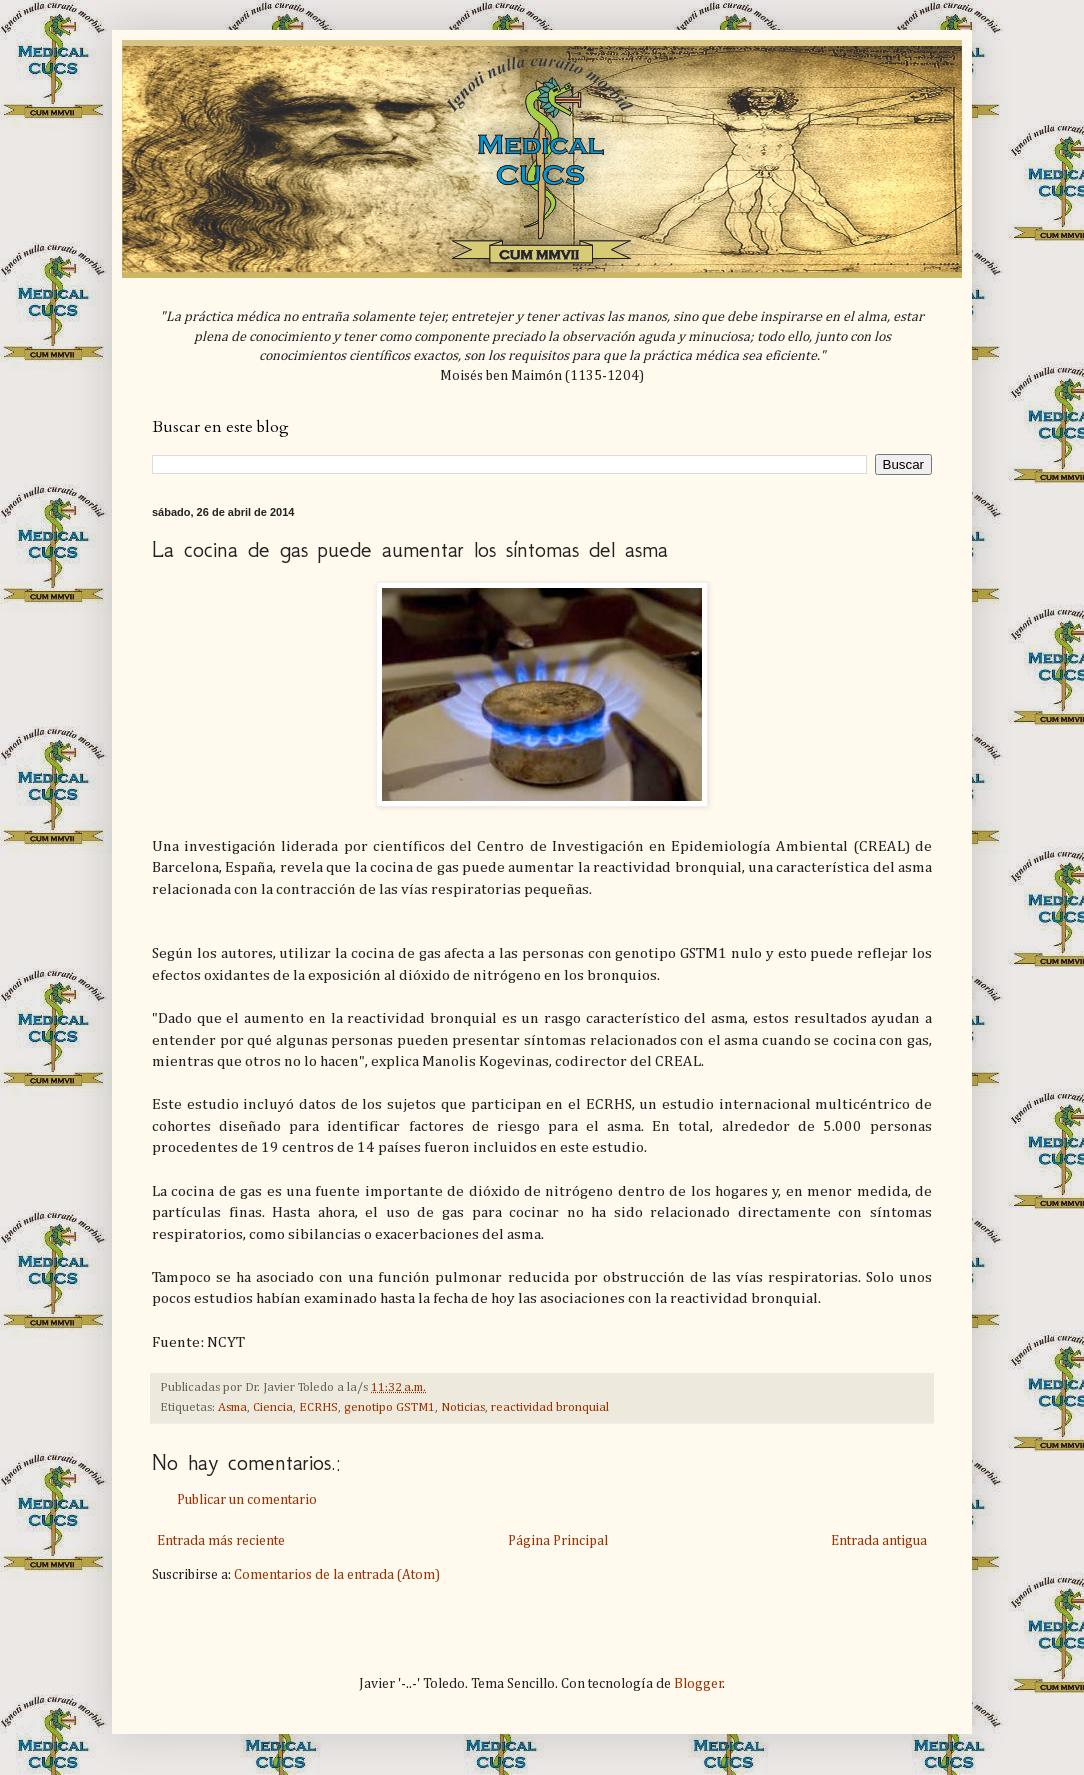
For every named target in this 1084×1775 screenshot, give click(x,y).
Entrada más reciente (221, 1541)
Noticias (463, 1407)
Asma (232, 1407)
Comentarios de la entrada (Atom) (337, 1575)
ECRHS (318, 1407)
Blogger (698, 1684)
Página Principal (558, 1541)
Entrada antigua (879, 1541)
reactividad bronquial (550, 1407)
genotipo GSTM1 (389, 1407)
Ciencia (273, 1407)
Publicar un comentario (247, 1500)
